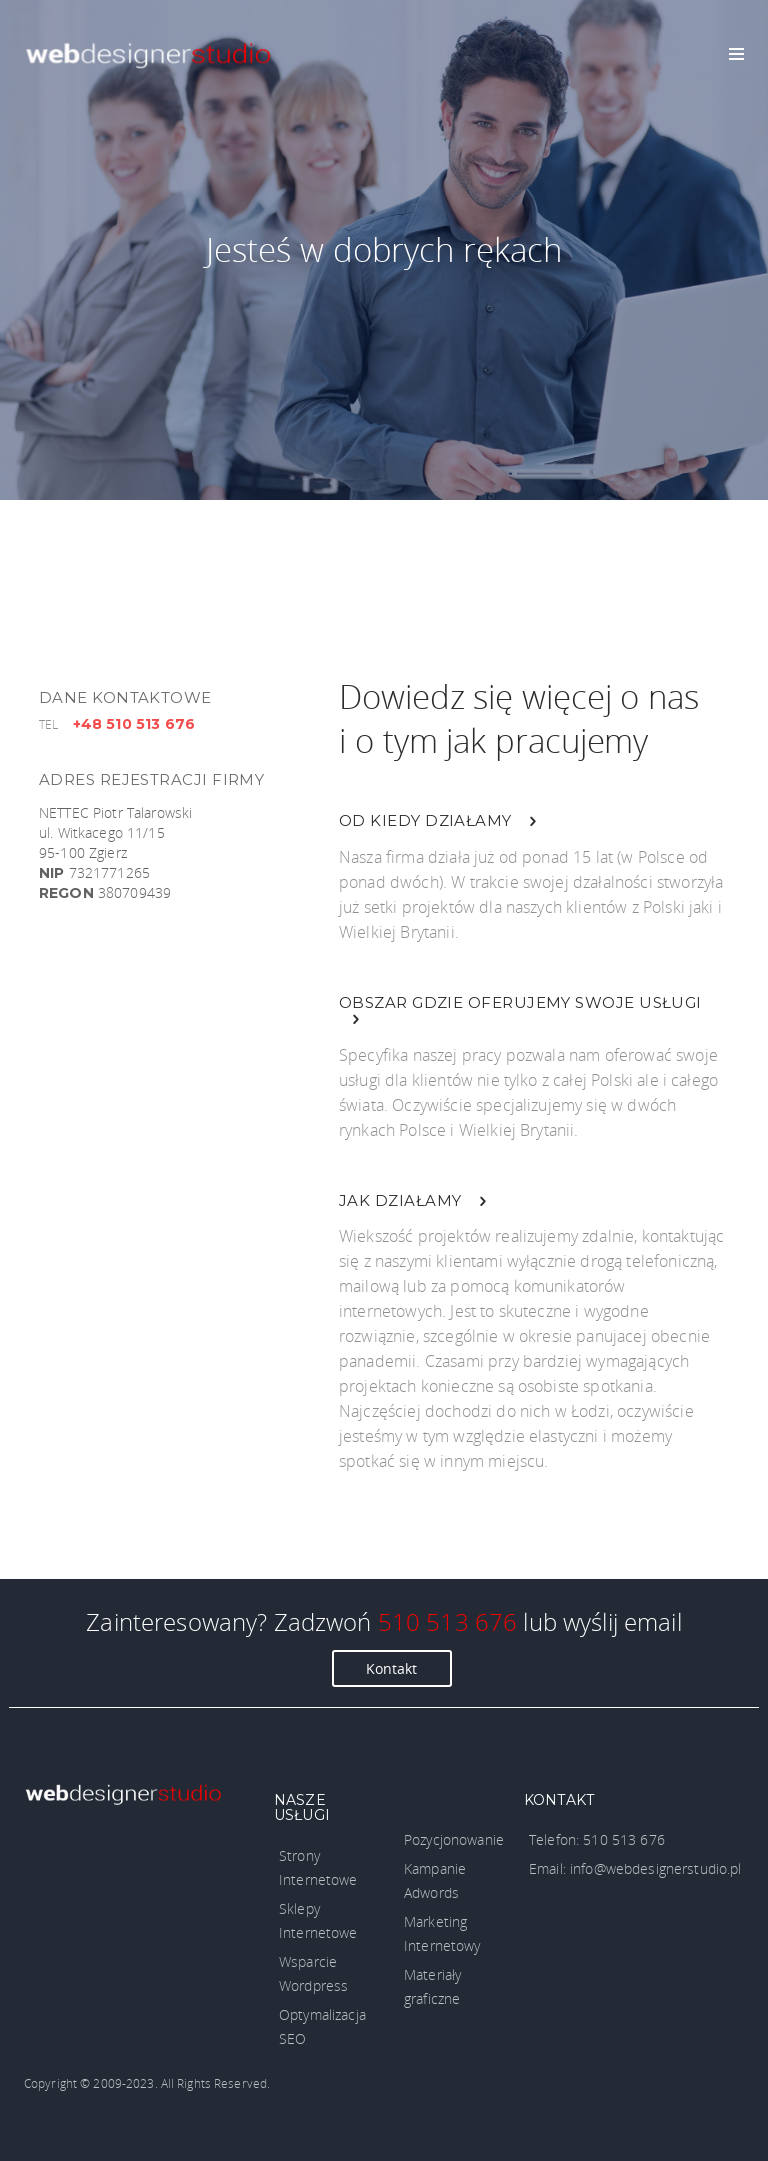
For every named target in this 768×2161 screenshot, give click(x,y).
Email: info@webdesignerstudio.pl (635, 1868)
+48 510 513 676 (134, 724)
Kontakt (392, 1668)
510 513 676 (448, 1621)
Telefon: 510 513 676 (597, 1839)
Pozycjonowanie (454, 1839)
